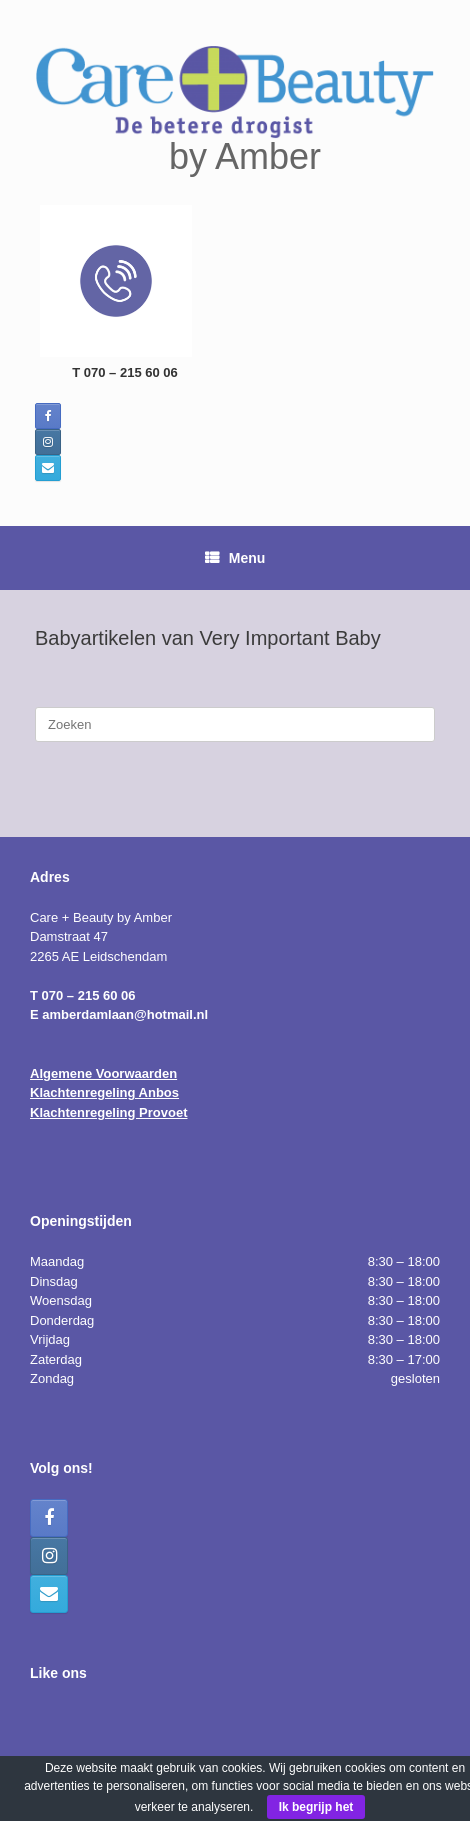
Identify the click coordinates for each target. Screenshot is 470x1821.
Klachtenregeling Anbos (104, 1092)
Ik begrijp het (316, 1807)
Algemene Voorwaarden (103, 1073)
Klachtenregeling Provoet (108, 1112)
